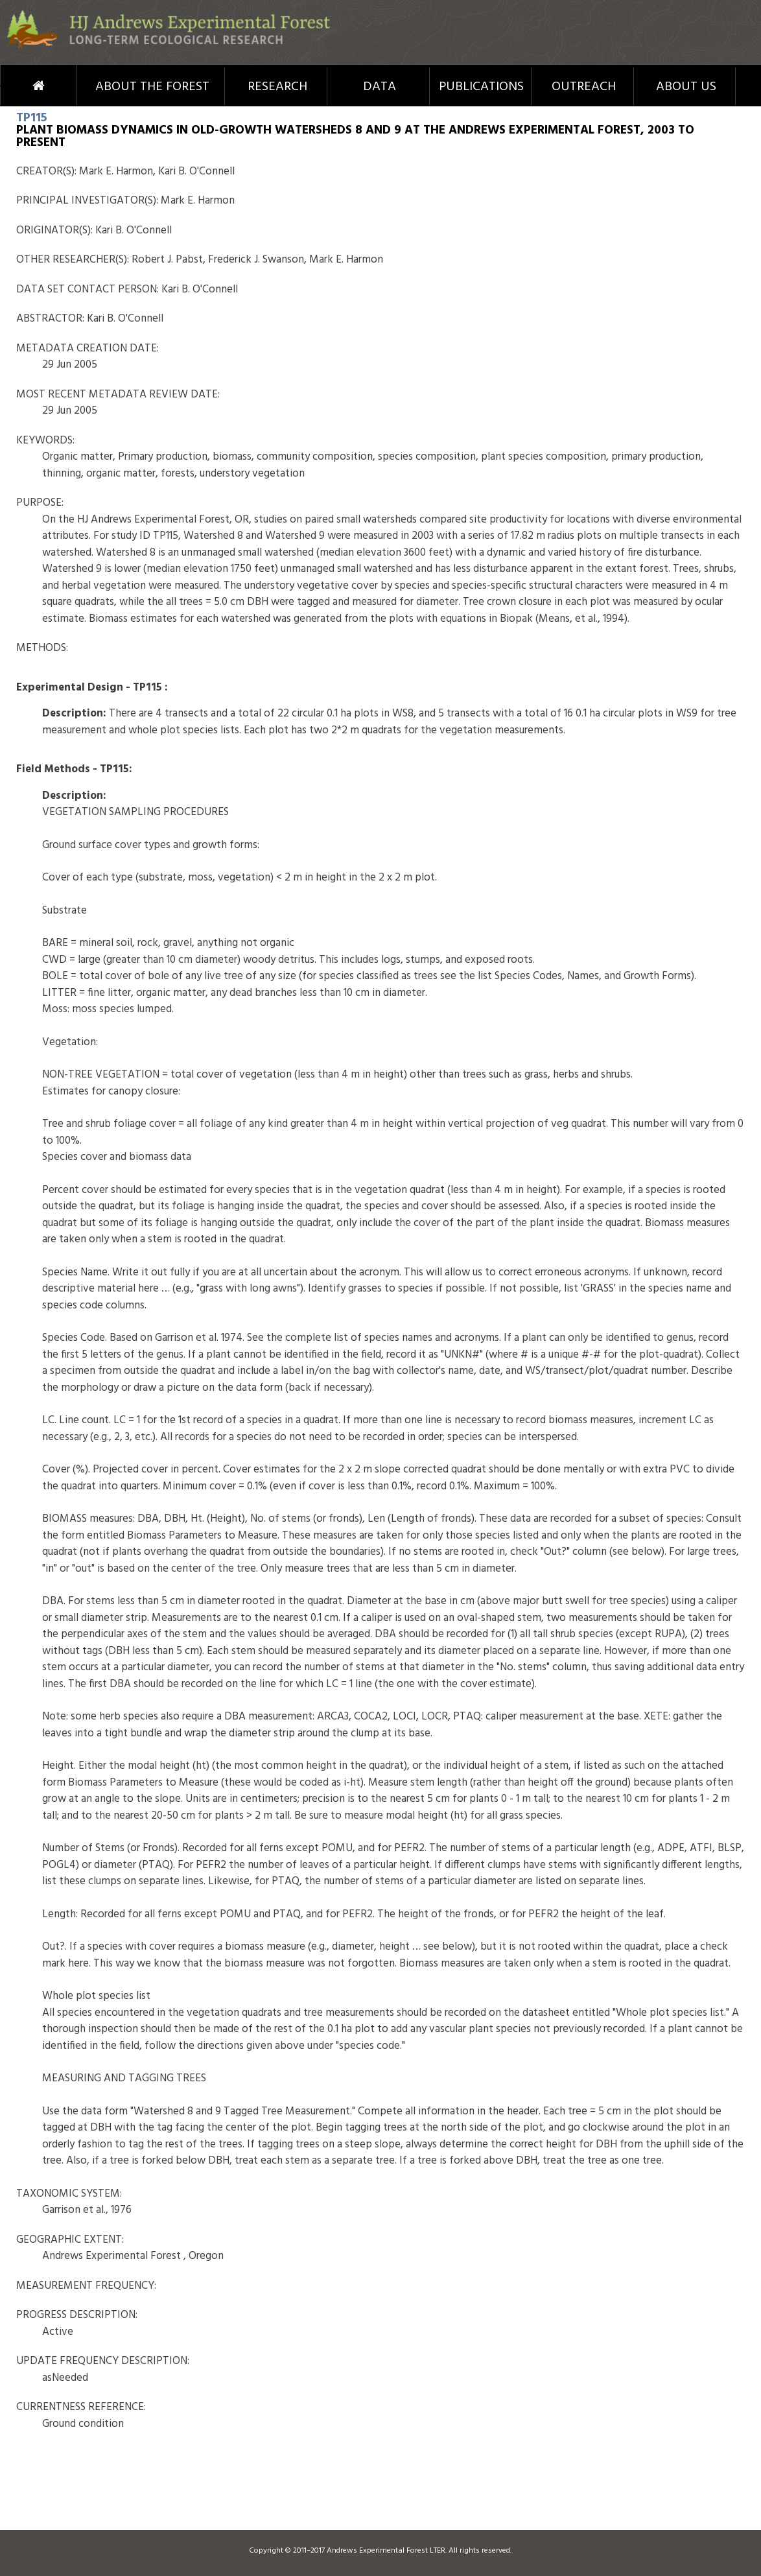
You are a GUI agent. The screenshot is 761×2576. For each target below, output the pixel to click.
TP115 (31, 118)
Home (16, 85)
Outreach (584, 86)
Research (277, 86)
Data (379, 86)
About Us (686, 86)
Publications (481, 86)
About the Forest (152, 86)
